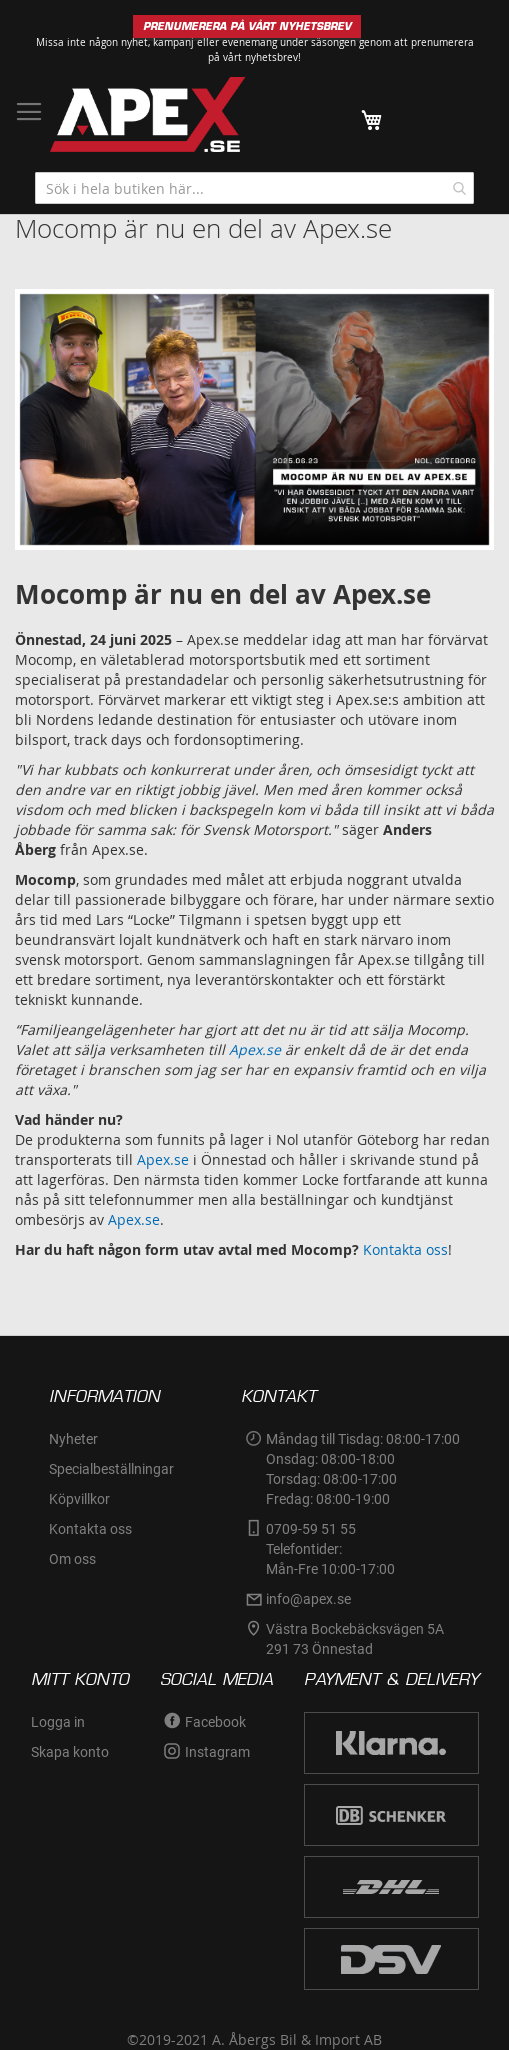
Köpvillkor (79, 1499)
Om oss (72, 1559)
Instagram (217, 1752)
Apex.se (163, 1159)
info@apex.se (308, 1599)
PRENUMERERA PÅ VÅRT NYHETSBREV (247, 26)
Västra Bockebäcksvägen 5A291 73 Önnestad (355, 1639)
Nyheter (73, 1439)
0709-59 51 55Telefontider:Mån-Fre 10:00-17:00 (330, 1549)
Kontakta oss (405, 1249)
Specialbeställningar (111, 1469)
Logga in (58, 1722)
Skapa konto (70, 1752)
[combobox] (254, 188)
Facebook (215, 1722)
